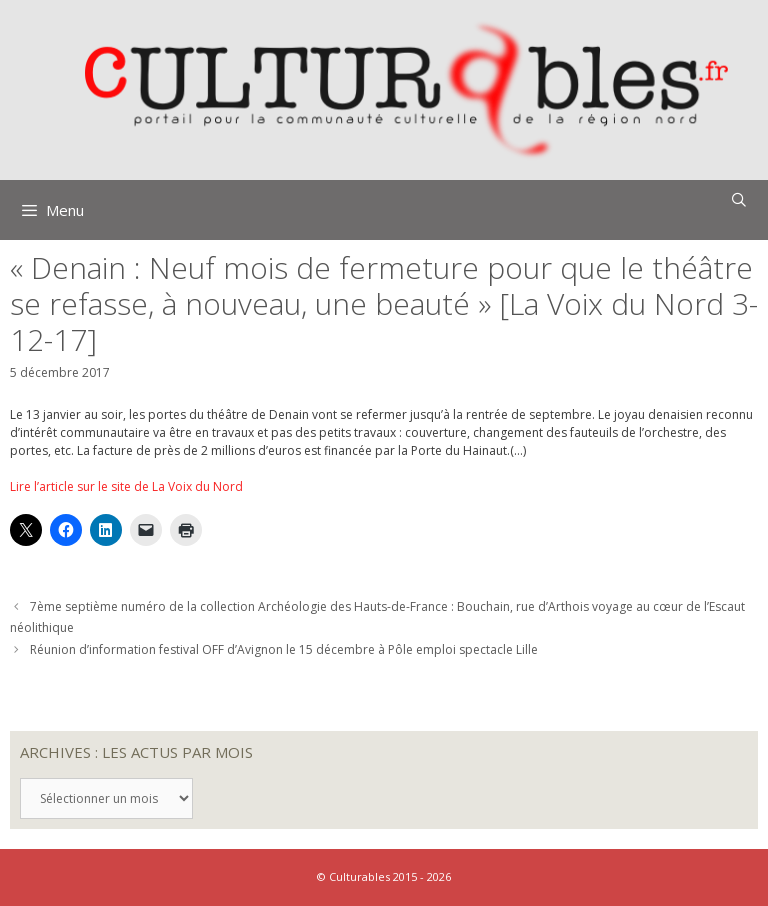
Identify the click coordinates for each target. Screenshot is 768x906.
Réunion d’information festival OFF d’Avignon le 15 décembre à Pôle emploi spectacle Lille (284, 649)
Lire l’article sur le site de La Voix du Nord (126, 486)
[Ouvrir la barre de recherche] (739, 200)
